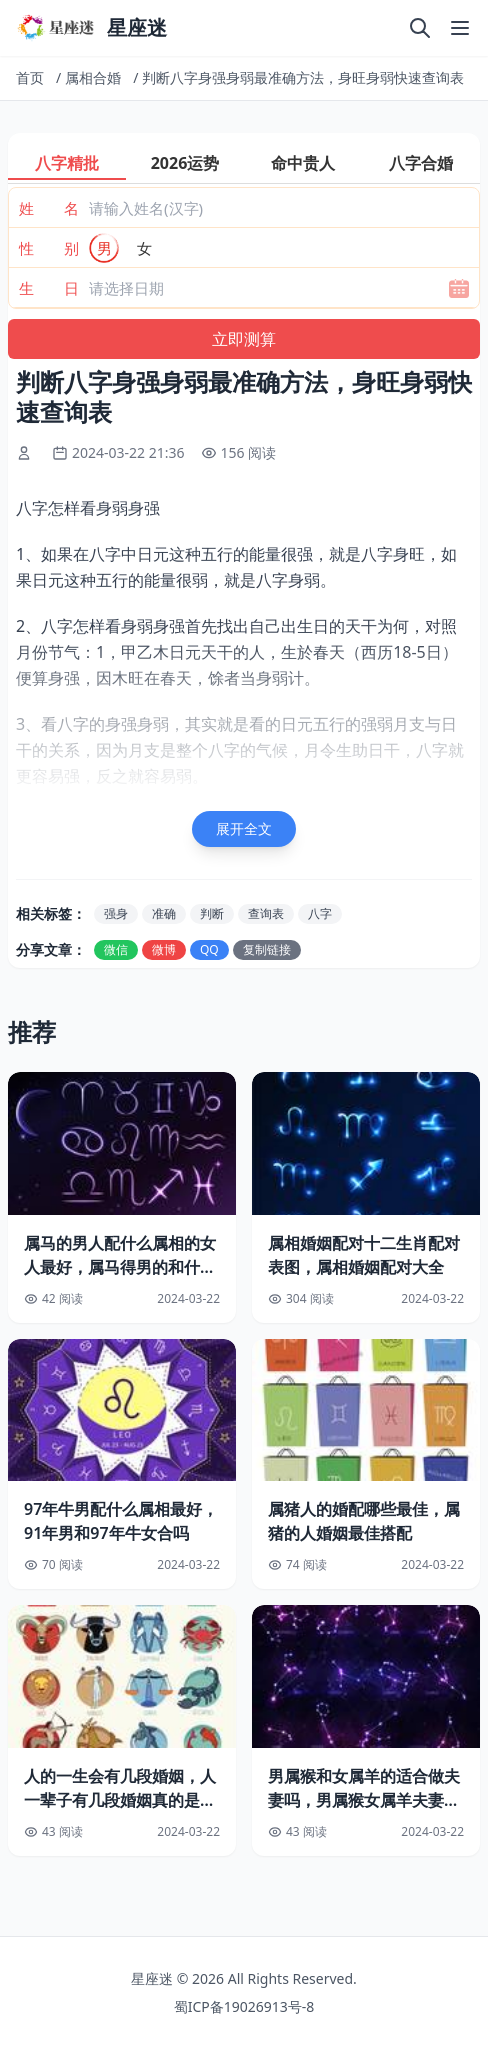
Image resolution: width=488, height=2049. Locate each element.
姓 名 (49, 208)
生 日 (49, 288)
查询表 (266, 913)
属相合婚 (93, 77)
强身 (116, 913)
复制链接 (267, 949)
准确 (164, 913)
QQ (209, 949)
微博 (164, 949)
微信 (116, 949)
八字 (320, 913)
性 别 (49, 248)
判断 (212, 913)
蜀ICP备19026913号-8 (244, 2006)
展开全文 (244, 828)
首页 (30, 77)
